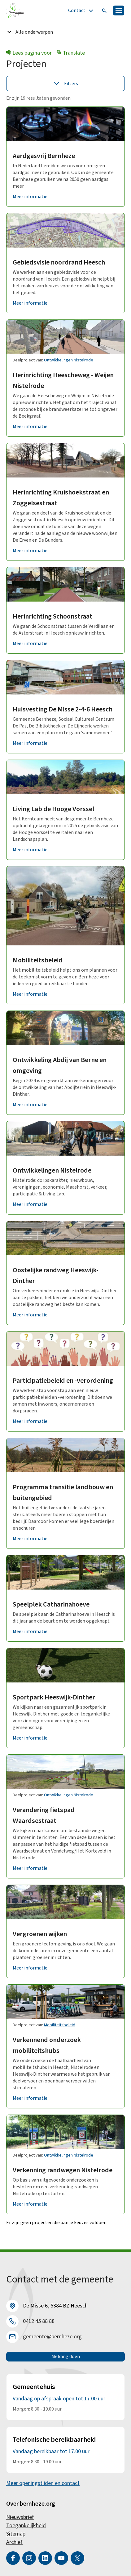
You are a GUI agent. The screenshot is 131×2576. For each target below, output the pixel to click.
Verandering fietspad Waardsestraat (44, 1815)
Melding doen (65, 2356)
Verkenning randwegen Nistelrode (62, 2170)
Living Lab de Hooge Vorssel (53, 809)
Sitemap (15, 2534)
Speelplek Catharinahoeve (51, 1604)
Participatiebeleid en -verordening (63, 1381)
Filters (65, 83)
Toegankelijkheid (26, 2525)
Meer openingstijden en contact (43, 2483)
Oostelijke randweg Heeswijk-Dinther (55, 1275)
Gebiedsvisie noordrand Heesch (59, 262)
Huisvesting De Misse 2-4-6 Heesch (62, 709)
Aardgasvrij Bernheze (44, 156)
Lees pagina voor (29, 53)
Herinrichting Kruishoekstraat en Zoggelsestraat (61, 497)
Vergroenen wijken (40, 1934)
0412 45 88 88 (39, 2321)
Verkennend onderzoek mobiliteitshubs (47, 2045)
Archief (14, 2542)
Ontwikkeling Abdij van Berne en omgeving (60, 1065)
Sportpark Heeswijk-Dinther (54, 1697)
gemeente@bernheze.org (52, 2336)
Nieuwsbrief (20, 2517)
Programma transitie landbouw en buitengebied (63, 1492)
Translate (71, 53)
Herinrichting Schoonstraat (52, 616)
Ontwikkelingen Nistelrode (68, 360)
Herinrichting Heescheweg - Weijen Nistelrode (63, 380)
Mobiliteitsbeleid (38, 960)
